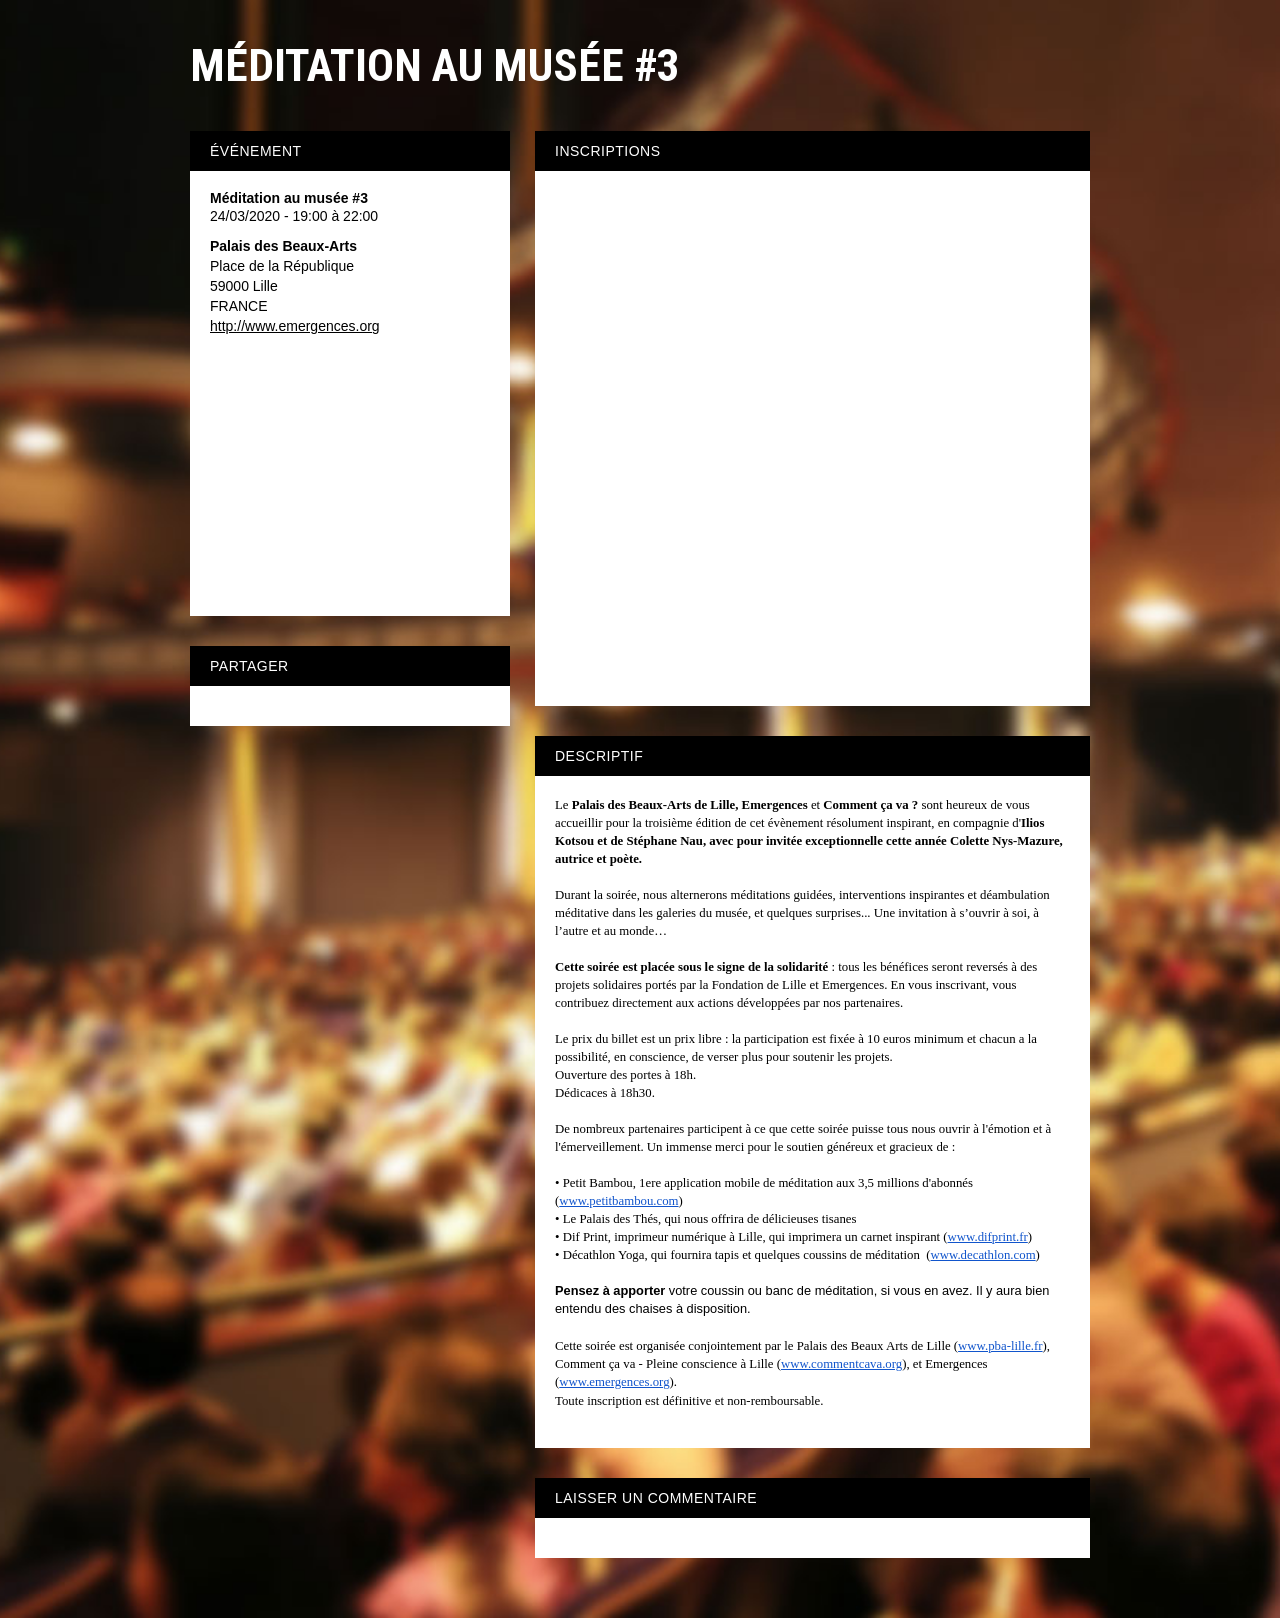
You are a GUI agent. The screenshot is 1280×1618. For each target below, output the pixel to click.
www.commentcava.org (841, 1364)
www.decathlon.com (983, 1255)
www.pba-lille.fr (1000, 1346)
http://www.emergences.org (295, 326)
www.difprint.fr (988, 1237)
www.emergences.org (614, 1382)
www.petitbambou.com (618, 1201)
